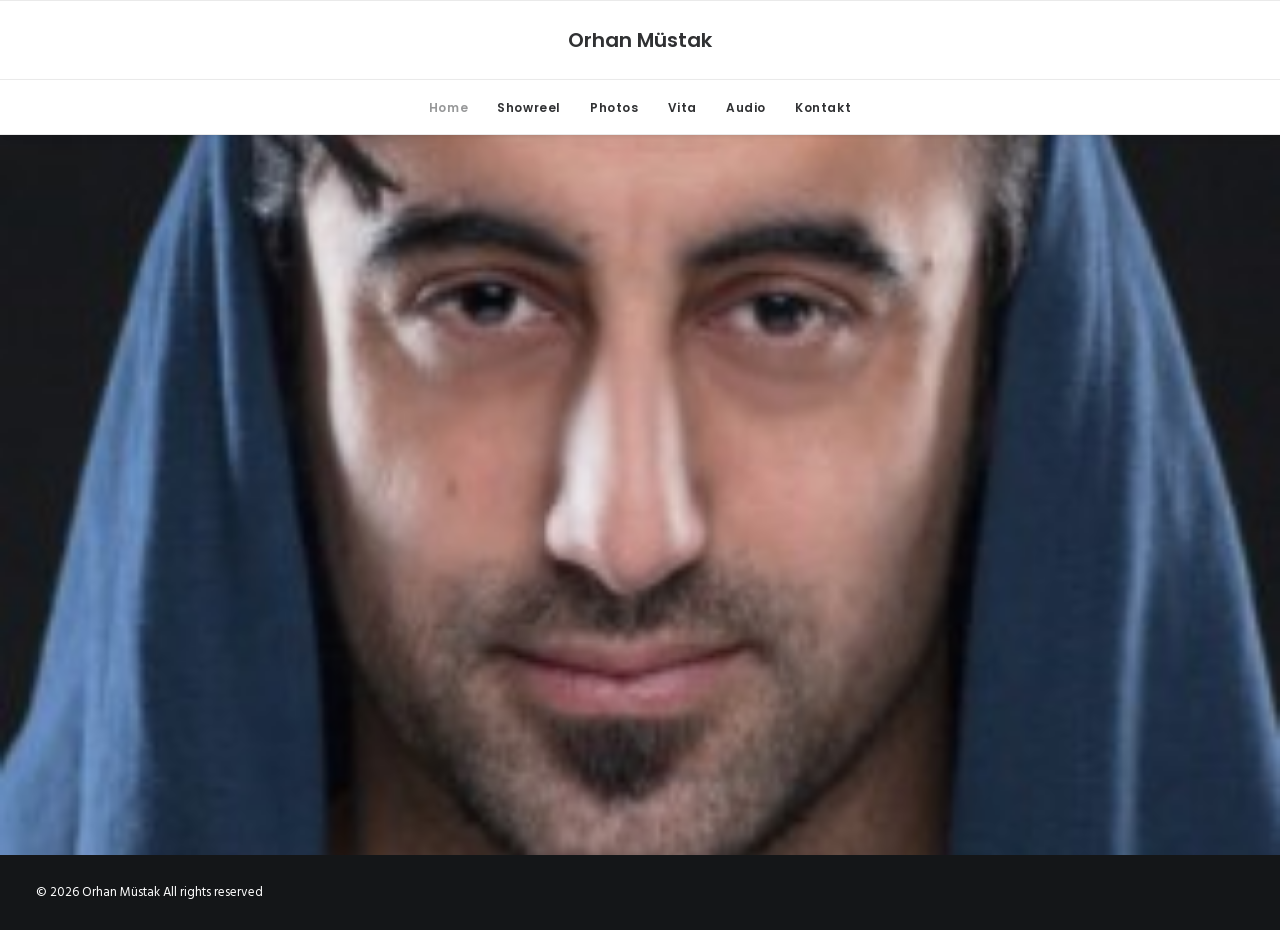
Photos (614, 107)
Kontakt (823, 107)
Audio (746, 107)
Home (448, 107)
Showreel (529, 107)
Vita (682, 107)
